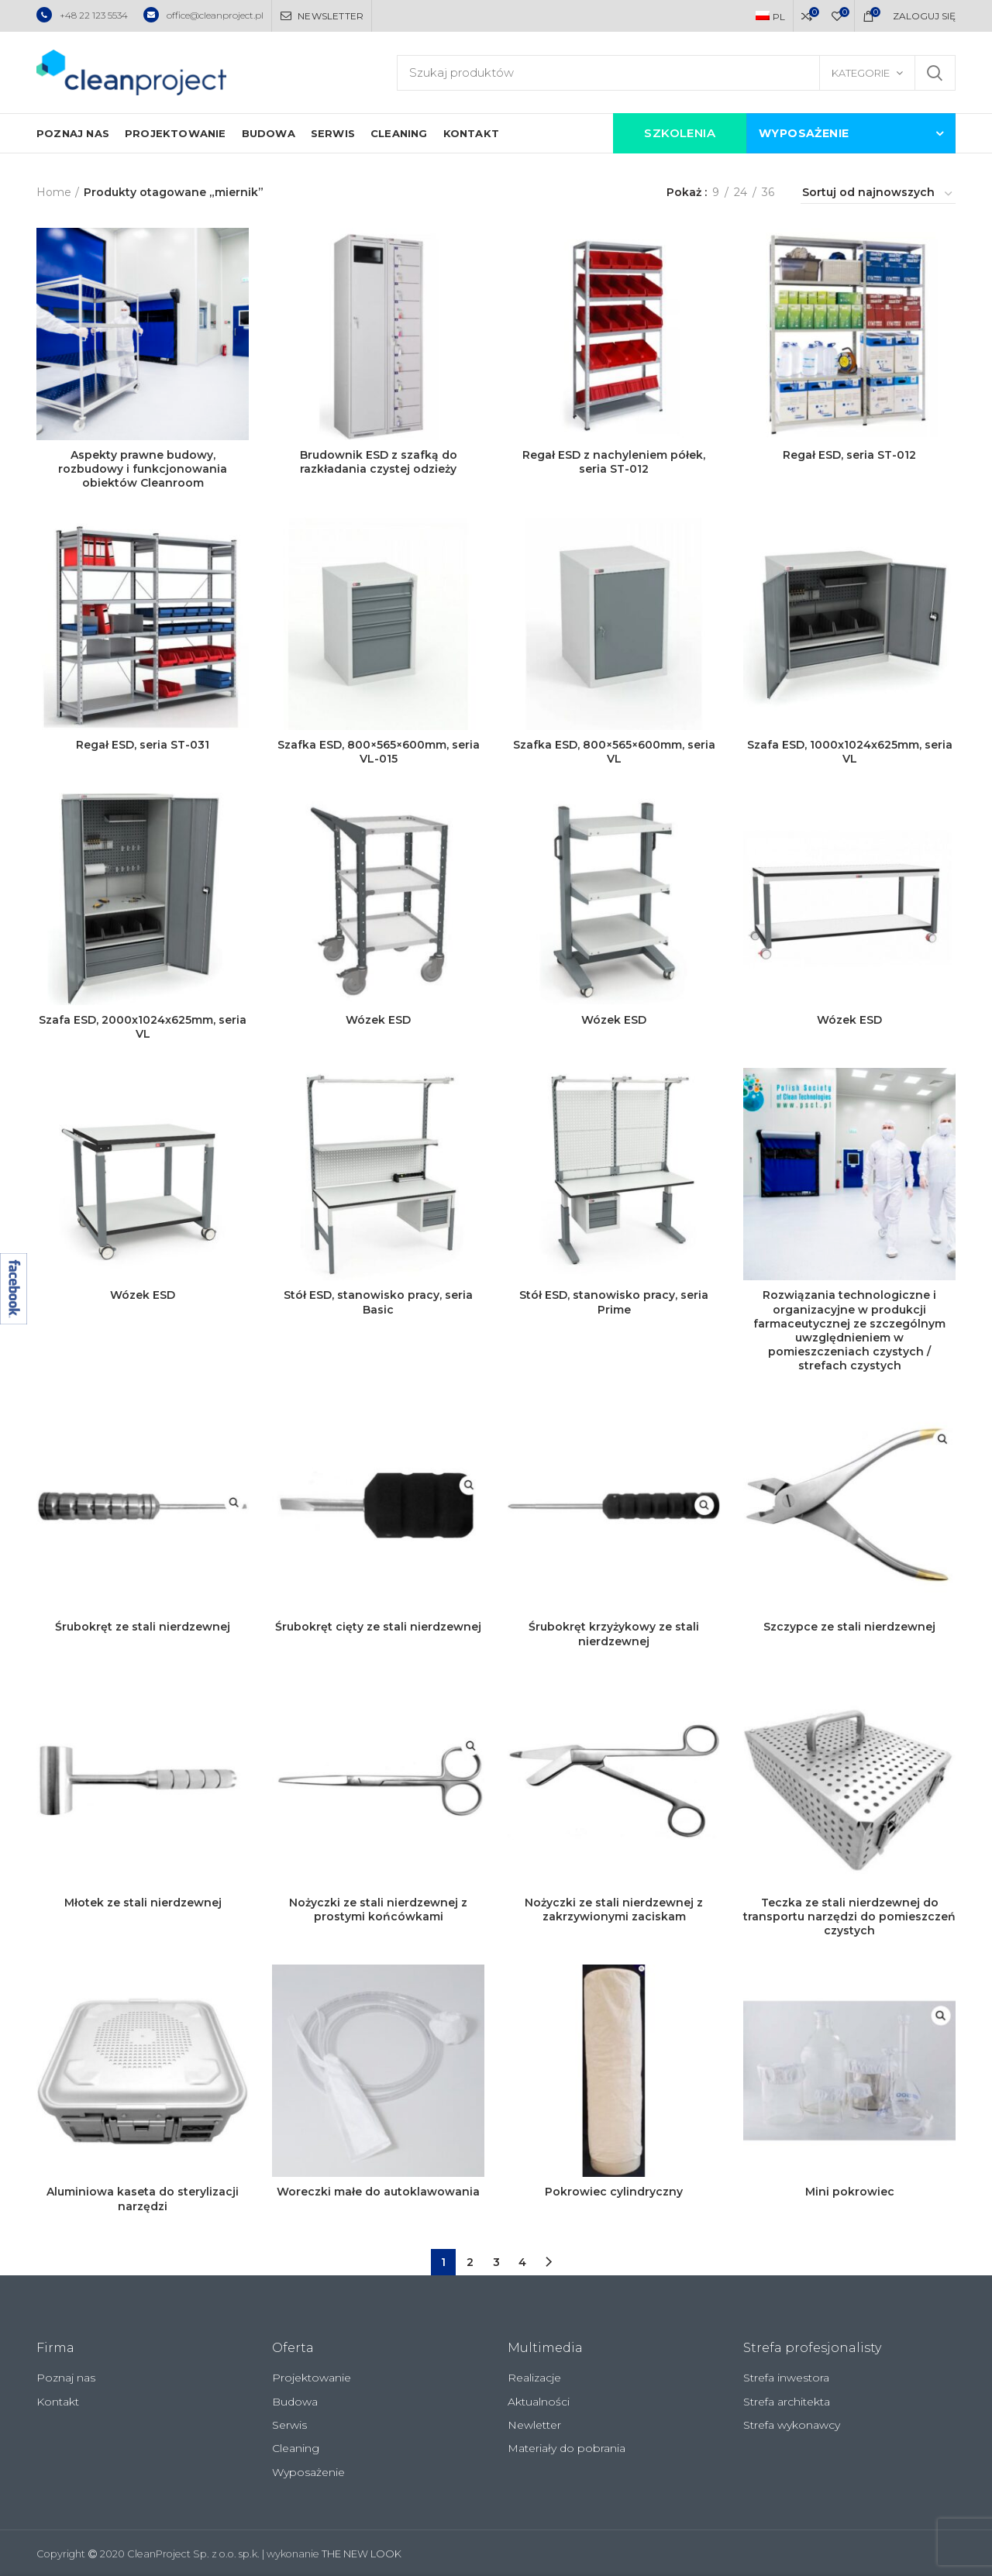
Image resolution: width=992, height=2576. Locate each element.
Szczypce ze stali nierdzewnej (849, 1627)
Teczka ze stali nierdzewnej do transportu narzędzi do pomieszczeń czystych (849, 1916)
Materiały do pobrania (566, 2448)
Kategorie (861, 73)
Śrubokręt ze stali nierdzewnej (142, 1627)
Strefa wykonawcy (791, 2425)
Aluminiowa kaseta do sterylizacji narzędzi (142, 2199)
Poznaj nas (65, 2378)
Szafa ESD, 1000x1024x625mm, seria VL (849, 752)
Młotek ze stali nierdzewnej (143, 1903)
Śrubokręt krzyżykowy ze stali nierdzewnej (614, 1634)
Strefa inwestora (786, 2378)
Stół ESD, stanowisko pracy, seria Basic (378, 1302)
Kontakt (57, 2402)
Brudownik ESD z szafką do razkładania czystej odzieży (378, 462)
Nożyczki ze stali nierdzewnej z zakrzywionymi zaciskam (614, 1909)
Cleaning (295, 2448)
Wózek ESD (378, 1020)
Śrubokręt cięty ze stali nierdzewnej (378, 1627)
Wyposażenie (308, 2472)
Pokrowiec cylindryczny (614, 2192)
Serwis (289, 2425)
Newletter (534, 2425)
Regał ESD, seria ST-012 (849, 455)
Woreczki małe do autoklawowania (378, 2192)
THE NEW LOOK (361, 2554)
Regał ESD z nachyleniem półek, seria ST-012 (613, 462)
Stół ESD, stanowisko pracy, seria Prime (613, 1302)
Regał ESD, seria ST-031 (142, 745)
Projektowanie (311, 2378)
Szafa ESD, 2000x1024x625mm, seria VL (142, 1027)
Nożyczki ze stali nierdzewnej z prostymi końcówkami (378, 1909)
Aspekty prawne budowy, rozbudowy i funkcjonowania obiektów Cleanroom (142, 469)
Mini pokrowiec (849, 2192)
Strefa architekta (786, 2402)
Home (53, 192)
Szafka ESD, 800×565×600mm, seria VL (614, 752)
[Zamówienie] (878, 194)
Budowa (295, 2402)
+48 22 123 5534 (82, 15)
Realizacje (534, 2378)
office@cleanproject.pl (203, 15)
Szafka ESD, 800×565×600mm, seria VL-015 (378, 752)
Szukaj (934, 73)
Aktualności (539, 2402)
